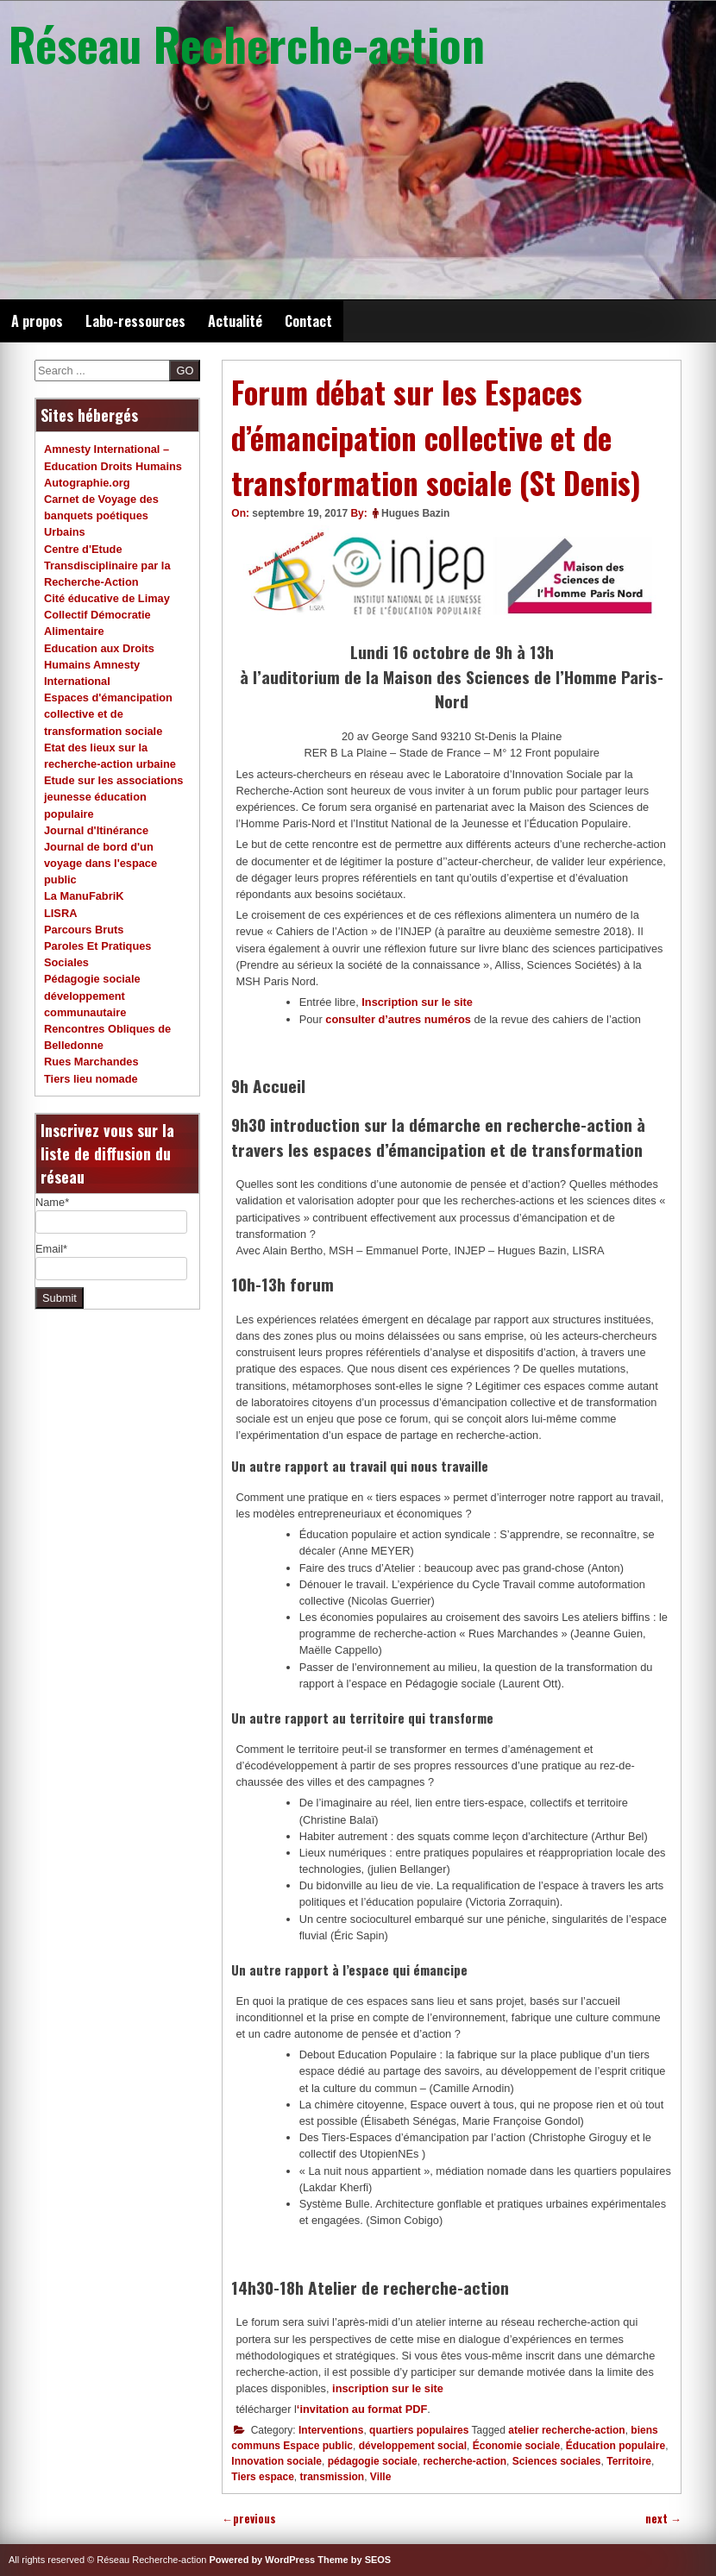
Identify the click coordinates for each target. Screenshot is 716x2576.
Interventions (330, 2430)
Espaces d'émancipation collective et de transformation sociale (108, 714)
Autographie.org (87, 482)
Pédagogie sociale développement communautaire (92, 995)
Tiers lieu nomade (91, 1078)
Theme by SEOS (354, 2559)
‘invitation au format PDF (362, 2409)
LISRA (60, 913)
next (663, 2518)
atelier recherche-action (566, 2430)
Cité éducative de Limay (107, 598)
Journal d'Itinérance (96, 830)
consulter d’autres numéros (398, 1019)
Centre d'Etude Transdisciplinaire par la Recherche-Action (107, 565)
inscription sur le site (387, 2388)
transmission (331, 2477)
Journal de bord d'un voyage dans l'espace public (100, 863)
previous (249, 2518)
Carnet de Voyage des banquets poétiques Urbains (101, 515)
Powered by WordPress (263, 2559)
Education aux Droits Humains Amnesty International (99, 665)
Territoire (628, 2461)
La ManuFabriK (83, 895)
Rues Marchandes (91, 1061)
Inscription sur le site (416, 1002)
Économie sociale (516, 2446)
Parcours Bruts (83, 929)
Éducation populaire (615, 2446)
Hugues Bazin (415, 513)
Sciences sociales (556, 2461)
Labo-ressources (135, 321)
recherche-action (464, 2461)
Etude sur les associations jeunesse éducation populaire (113, 797)
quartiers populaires (418, 2430)
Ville (380, 2477)
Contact (308, 321)
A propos (37, 321)
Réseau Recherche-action (247, 43)
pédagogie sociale (373, 2461)
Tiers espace (262, 2477)
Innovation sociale (276, 2461)
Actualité (235, 321)
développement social (413, 2446)
